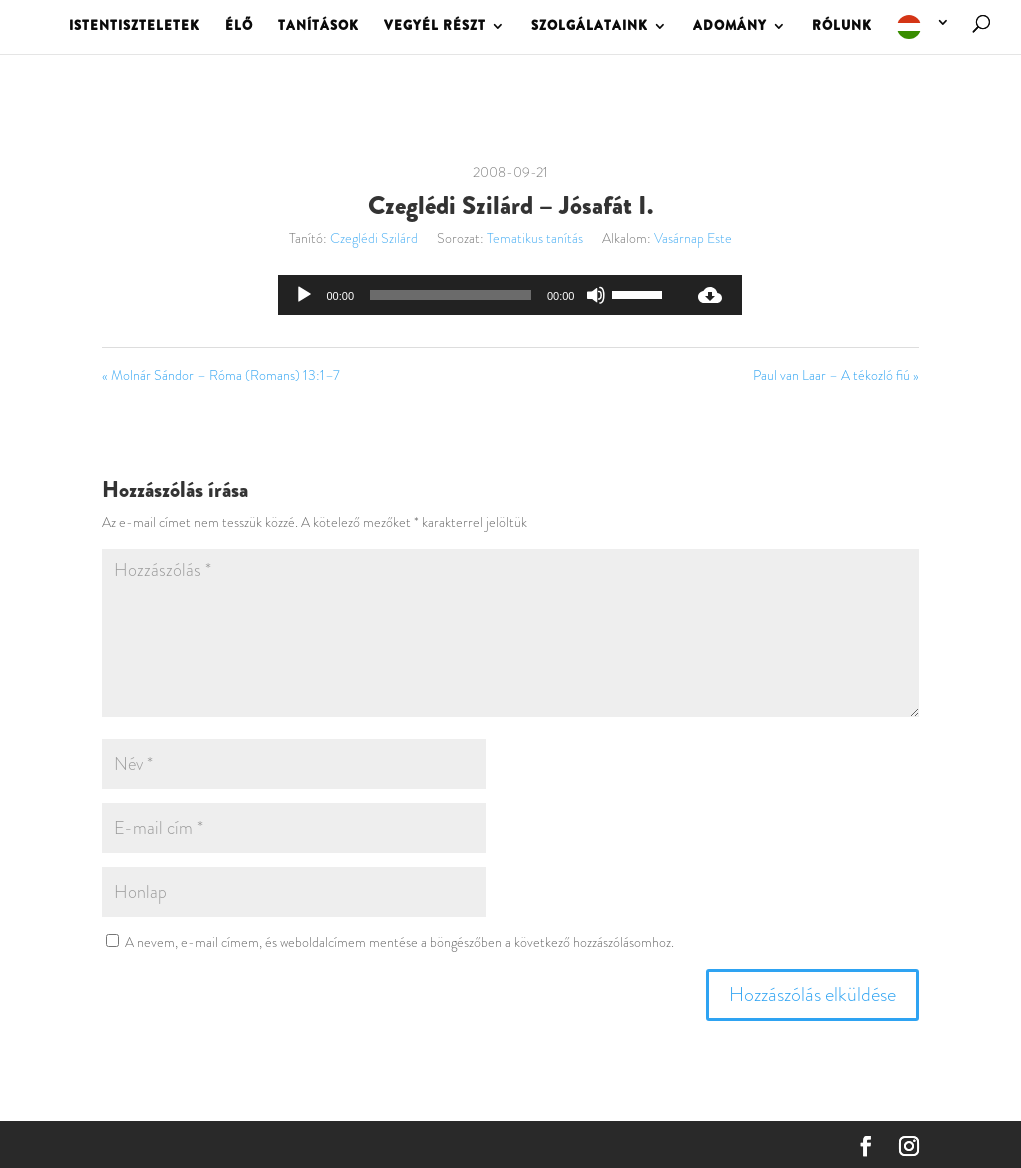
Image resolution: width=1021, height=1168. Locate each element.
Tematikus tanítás (535, 238)
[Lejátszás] (304, 295)
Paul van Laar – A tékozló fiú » (836, 375)
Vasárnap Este (693, 238)
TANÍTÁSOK (318, 27)
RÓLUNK (842, 27)
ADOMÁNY (730, 27)
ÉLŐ (239, 27)
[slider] (450, 295)
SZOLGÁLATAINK (589, 27)
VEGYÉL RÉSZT (435, 27)
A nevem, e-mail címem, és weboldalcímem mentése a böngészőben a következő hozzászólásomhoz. (399, 942)
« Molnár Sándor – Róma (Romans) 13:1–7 (221, 375)
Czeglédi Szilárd (374, 238)
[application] (478, 295)
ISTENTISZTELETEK (134, 27)
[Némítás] (596, 295)
